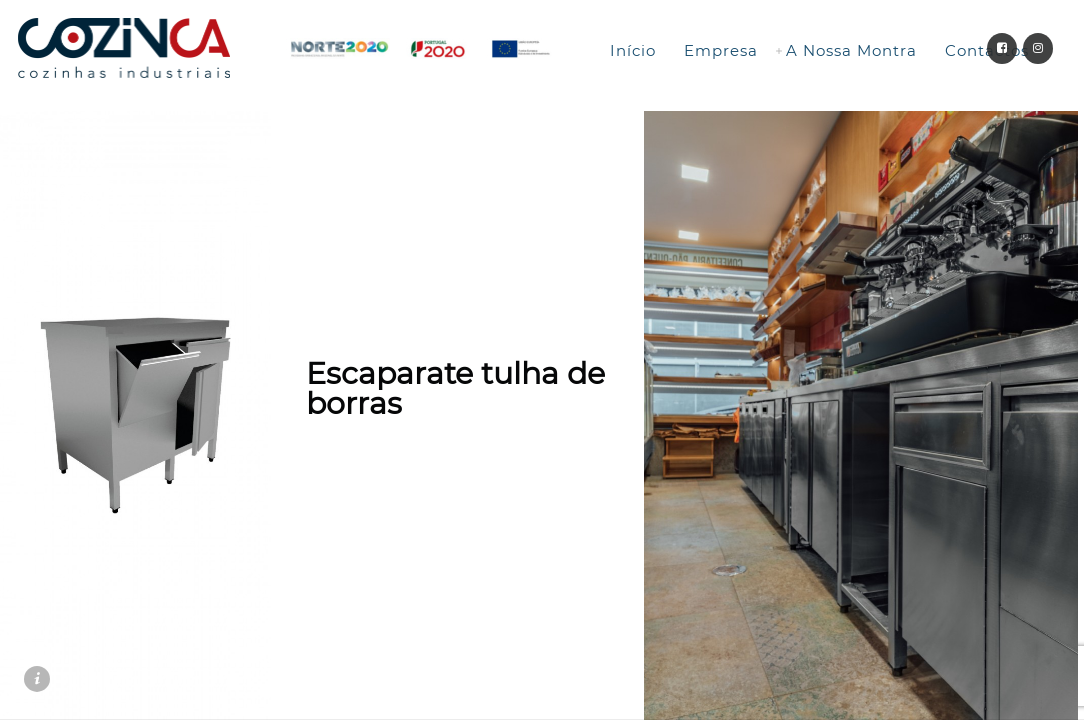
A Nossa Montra (851, 50)
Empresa (721, 50)
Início (633, 50)
